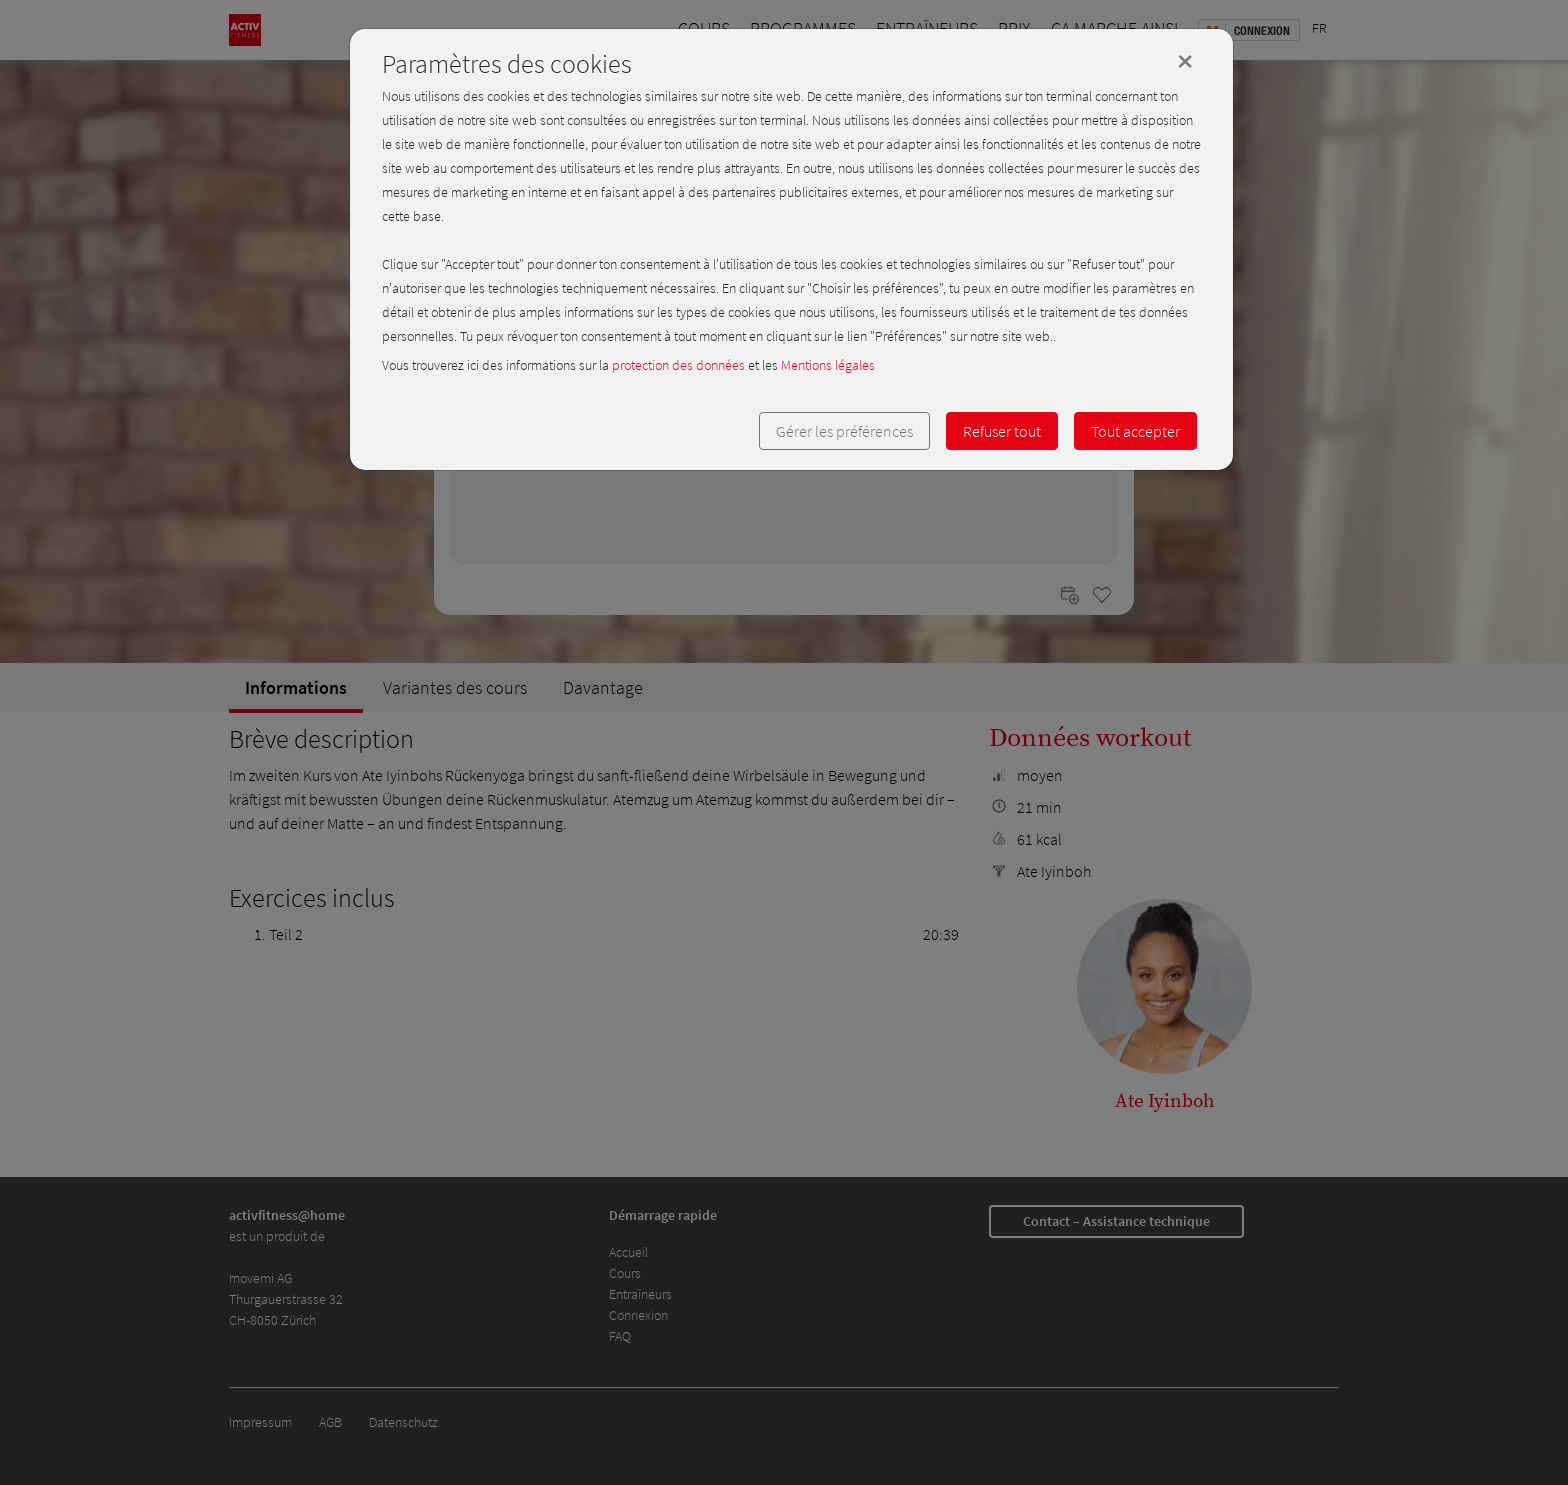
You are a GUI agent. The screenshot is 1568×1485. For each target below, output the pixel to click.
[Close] (1185, 61)
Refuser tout (1002, 431)
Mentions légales (828, 365)
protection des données (678, 365)
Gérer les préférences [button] (844, 431)
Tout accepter (1135, 431)
